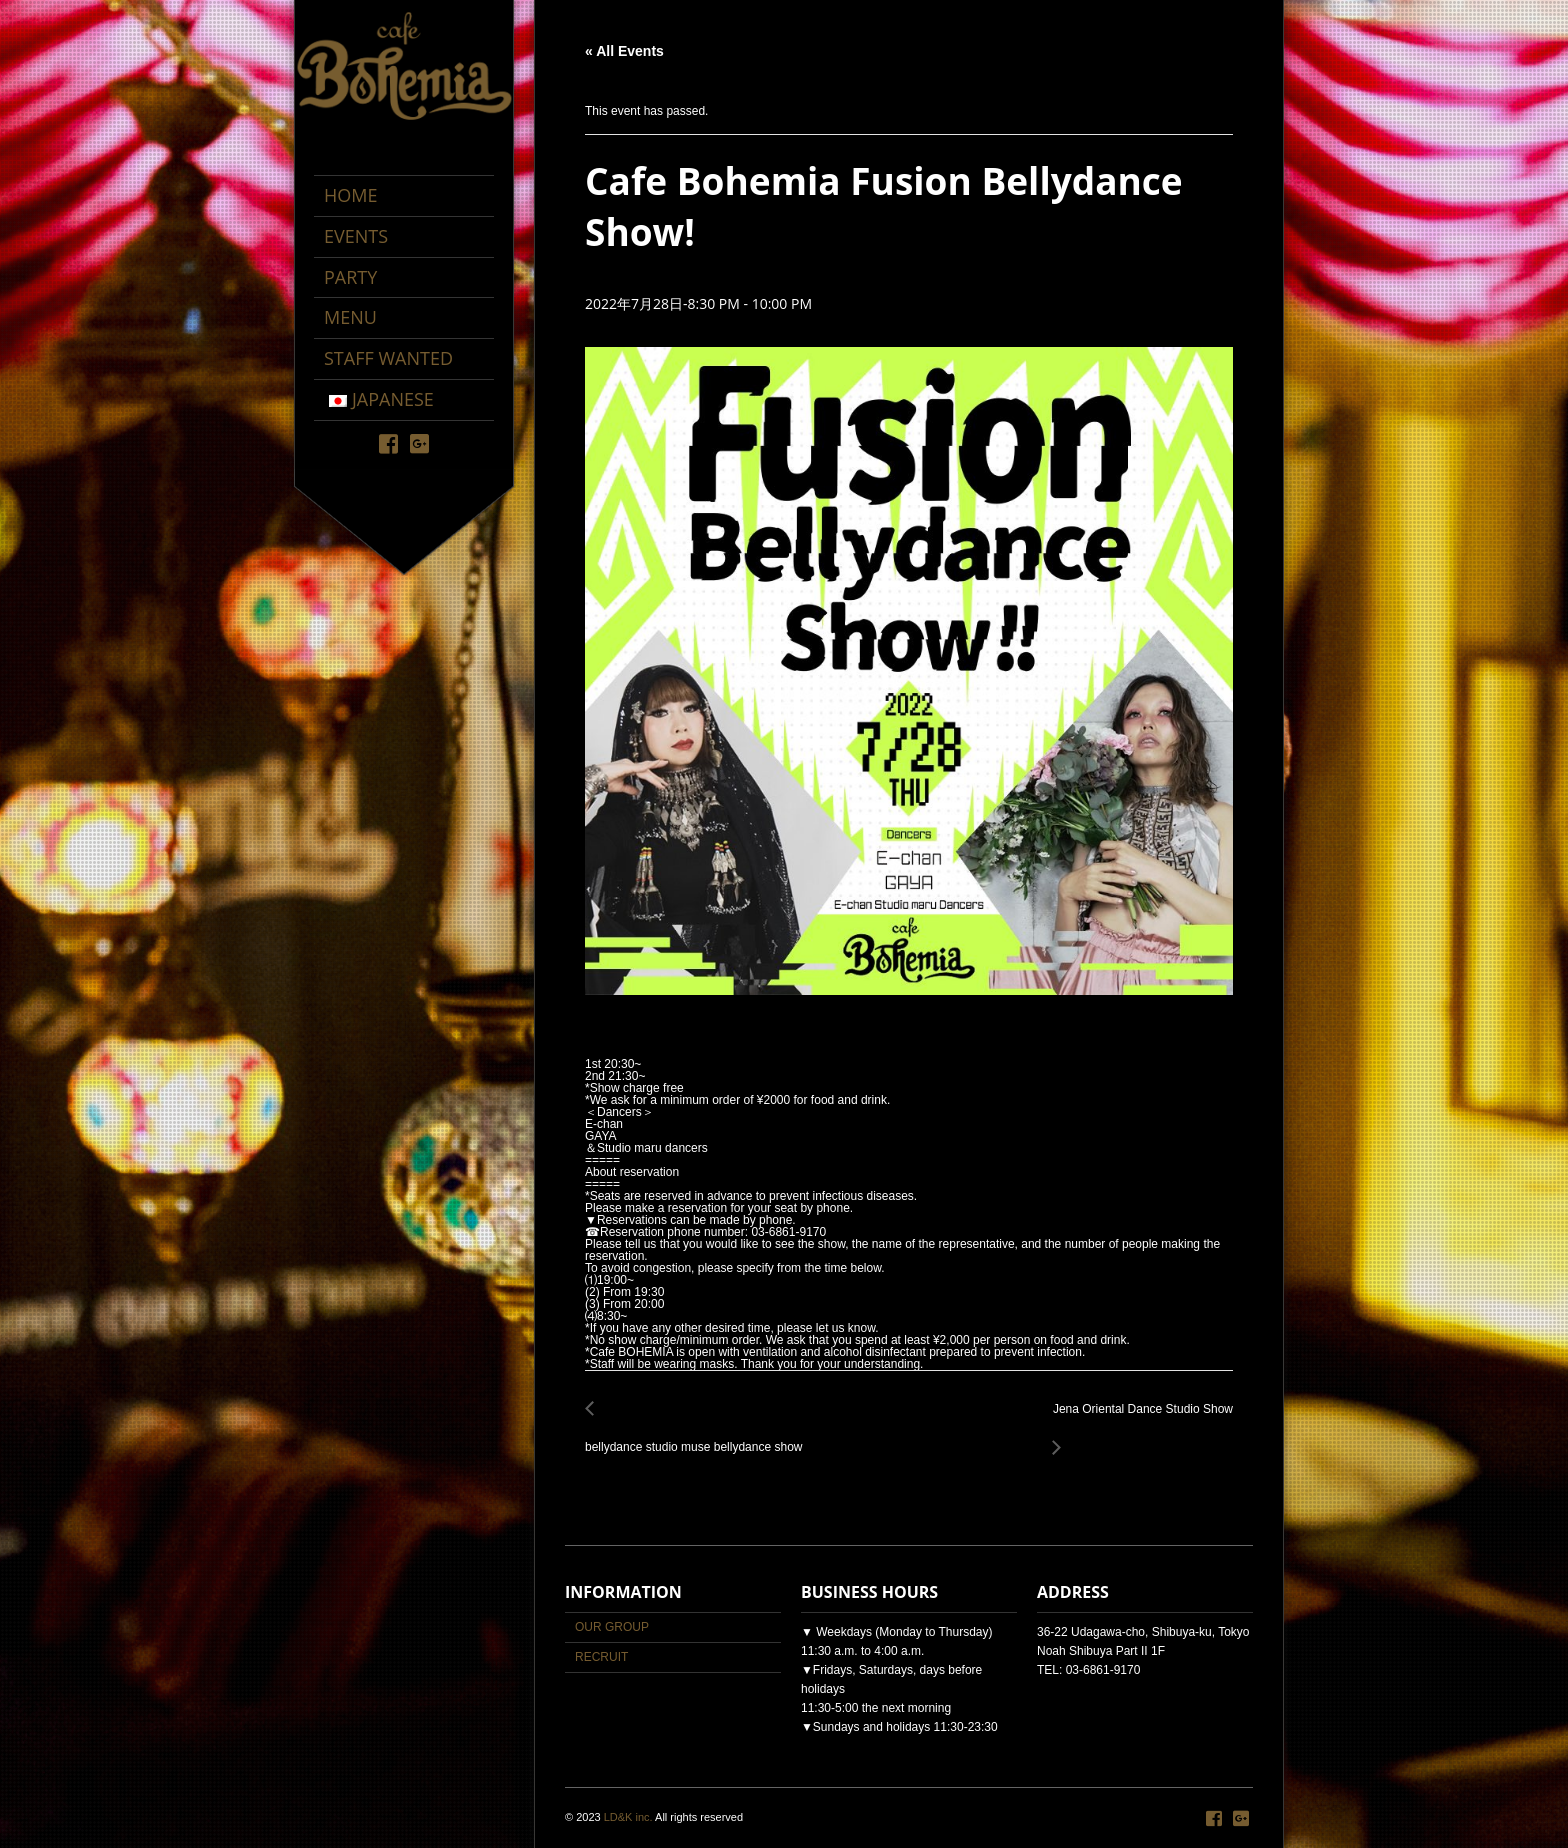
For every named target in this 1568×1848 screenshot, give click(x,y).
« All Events (624, 51)
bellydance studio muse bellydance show (699, 1436)
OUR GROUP (612, 1627)
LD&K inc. (628, 1817)
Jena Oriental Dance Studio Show (1137, 1420)
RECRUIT (601, 1657)
